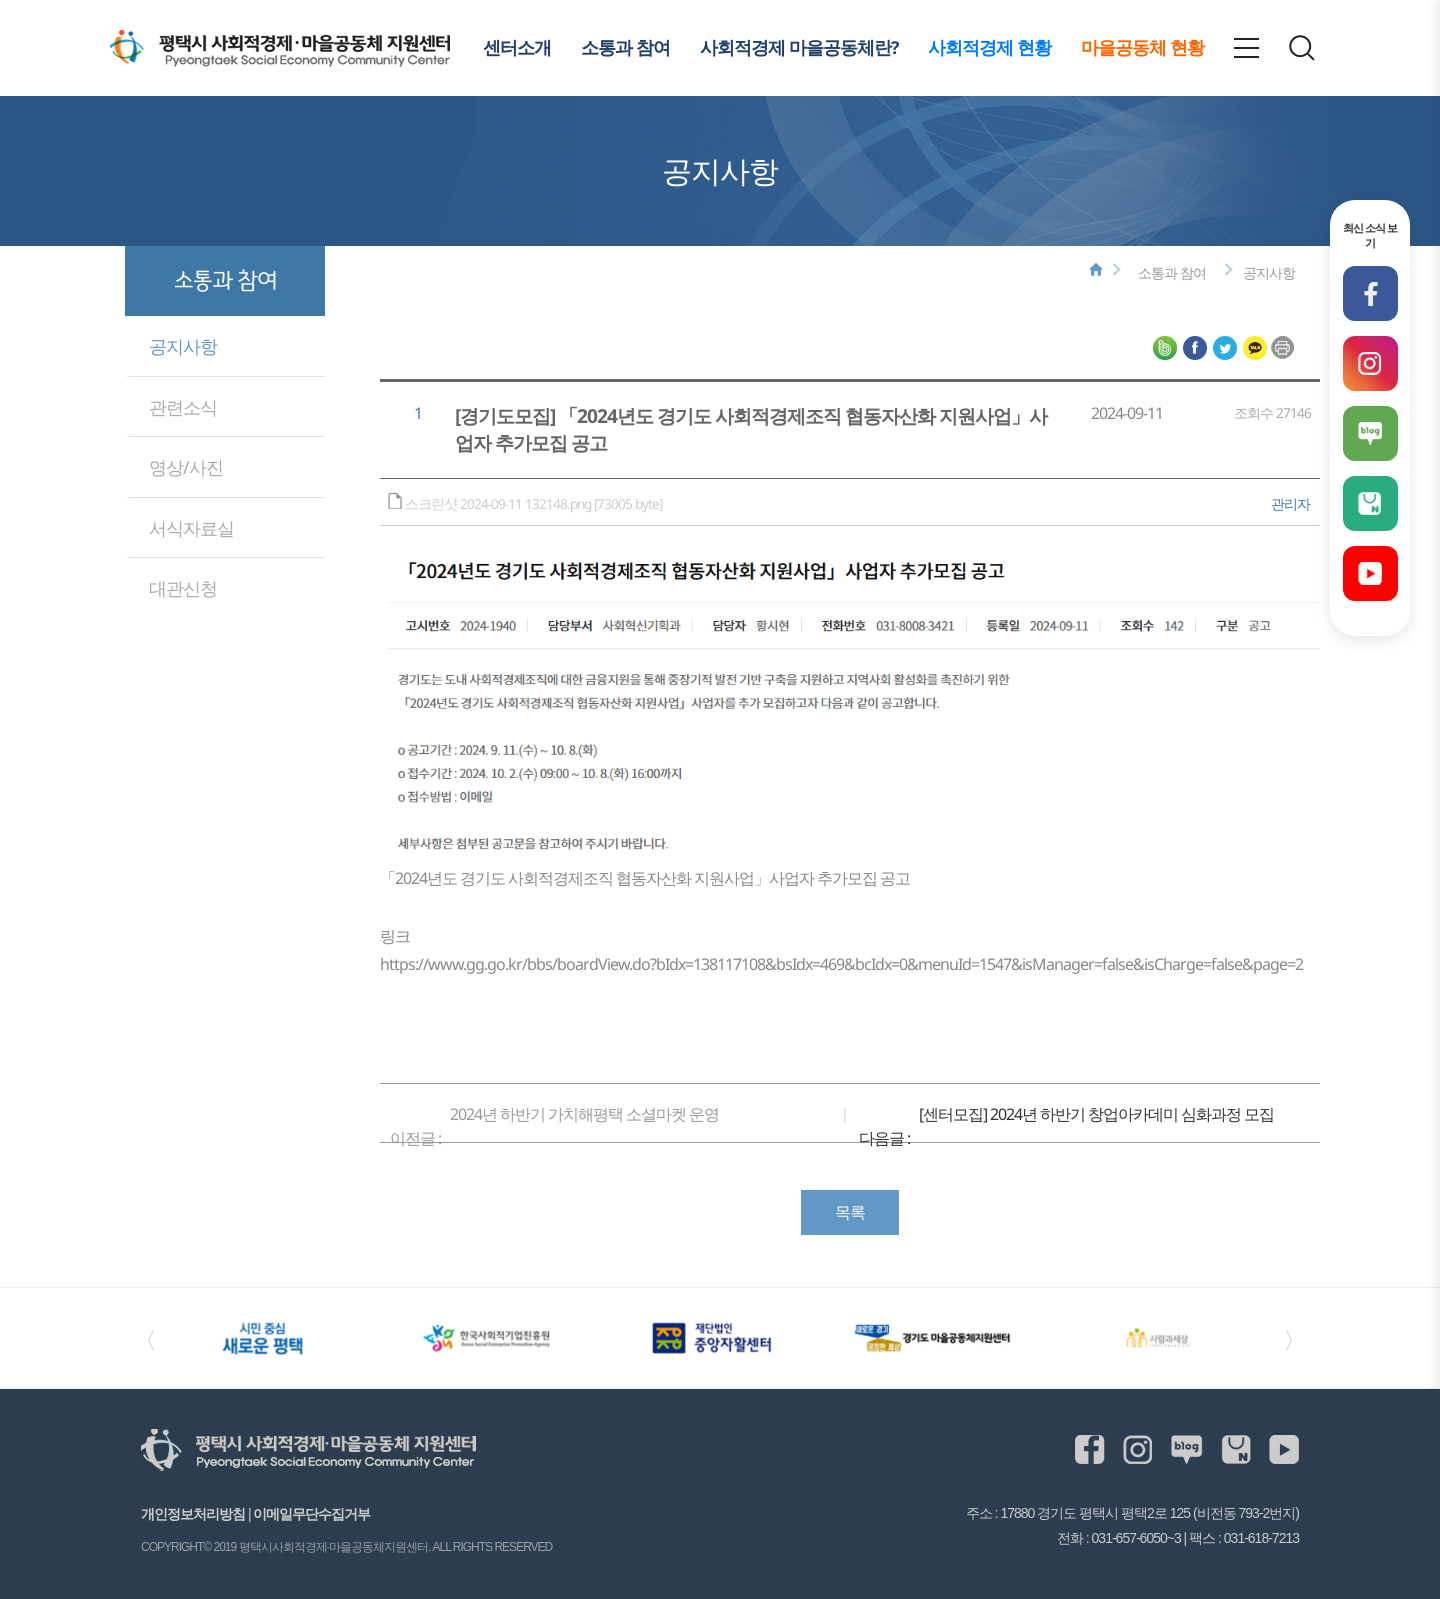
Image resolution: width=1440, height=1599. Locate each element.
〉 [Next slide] (1295, 1338)
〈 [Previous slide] (145, 1338)
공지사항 (183, 346)
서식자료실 (191, 528)
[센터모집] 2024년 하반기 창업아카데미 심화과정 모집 (1096, 1114)
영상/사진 (186, 467)
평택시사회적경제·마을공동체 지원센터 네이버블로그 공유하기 (1165, 348)
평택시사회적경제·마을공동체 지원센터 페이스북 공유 (1195, 348)
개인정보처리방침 (193, 1513)
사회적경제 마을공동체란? (799, 47)
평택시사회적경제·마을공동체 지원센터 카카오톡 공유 (1255, 348)
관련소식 (183, 407)
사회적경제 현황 (989, 47)
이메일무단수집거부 (311, 1513)
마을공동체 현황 (1142, 47)
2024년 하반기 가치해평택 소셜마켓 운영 (584, 1114)
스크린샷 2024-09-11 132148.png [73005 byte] (535, 503)
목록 (850, 1212)
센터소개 (517, 47)
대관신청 (183, 588)
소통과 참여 (625, 47)
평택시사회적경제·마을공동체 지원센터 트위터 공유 (1225, 348)
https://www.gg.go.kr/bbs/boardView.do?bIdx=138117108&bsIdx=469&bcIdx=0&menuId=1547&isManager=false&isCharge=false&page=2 (841, 964)
